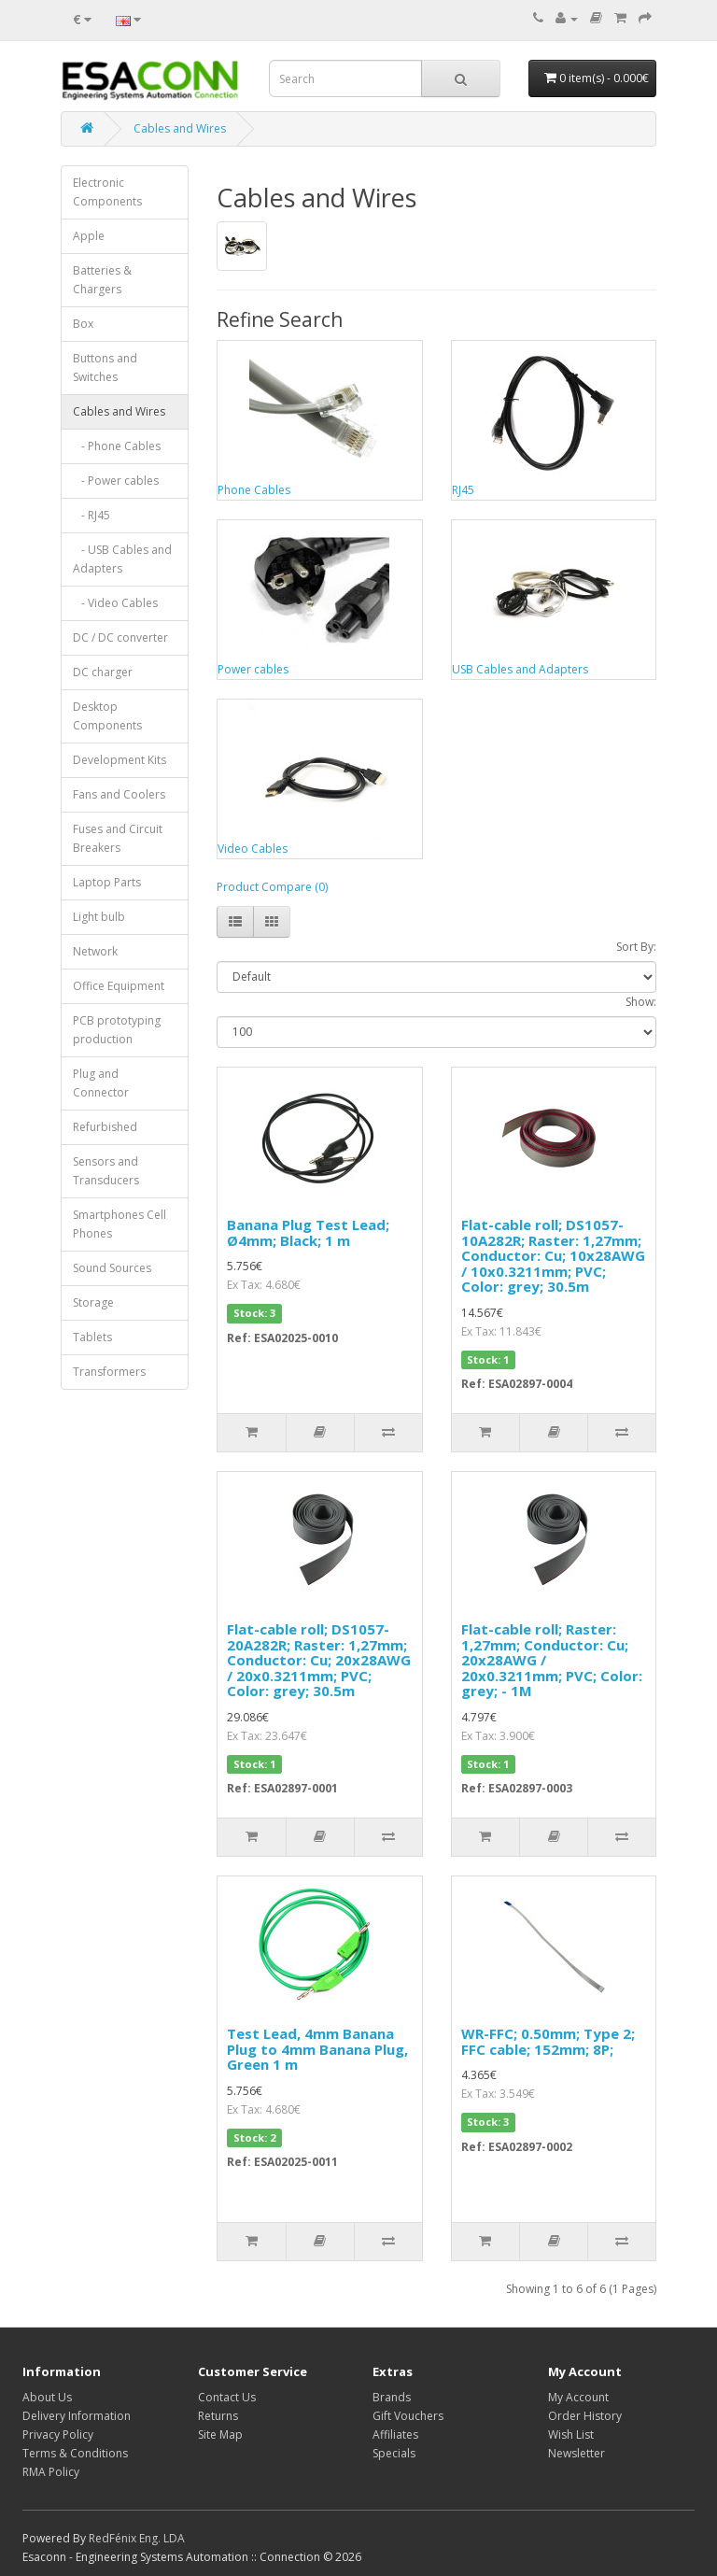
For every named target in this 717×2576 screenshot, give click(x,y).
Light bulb (99, 917)
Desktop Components (107, 716)
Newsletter (576, 2453)
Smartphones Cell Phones (119, 1224)
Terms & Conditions (75, 2453)
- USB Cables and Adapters (122, 559)
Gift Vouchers (408, 2416)
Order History (585, 2416)
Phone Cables (254, 490)
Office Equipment (118, 986)
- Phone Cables (117, 446)
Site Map (220, 2434)
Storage (93, 1302)
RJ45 (463, 490)
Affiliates (395, 2434)
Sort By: (636, 947)
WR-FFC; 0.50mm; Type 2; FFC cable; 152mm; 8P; (548, 2041)
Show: (641, 1002)
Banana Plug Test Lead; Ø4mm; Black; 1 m (308, 1232)
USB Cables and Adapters (520, 669)
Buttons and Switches (105, 367)
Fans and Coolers (119, 794)
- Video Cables (115, 603)
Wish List (571, 2434)
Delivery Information (76, 2416)
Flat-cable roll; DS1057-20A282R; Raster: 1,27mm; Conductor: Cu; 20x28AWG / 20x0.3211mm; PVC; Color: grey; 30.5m (319, 1660)
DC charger (103, 672)
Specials (394, 2453)
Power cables (253, 669)
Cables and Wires (180, 128)
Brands (392, 2397)
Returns (218, 2416)
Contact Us (227, 2397)
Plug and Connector (101, 1083)
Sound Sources (112, 1268)
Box (83, 324)
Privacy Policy (57, 2434)
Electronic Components (107, 192)
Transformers (109, 1372)
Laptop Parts (107, 882)
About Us (47, 2397)
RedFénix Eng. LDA (137, 2538)
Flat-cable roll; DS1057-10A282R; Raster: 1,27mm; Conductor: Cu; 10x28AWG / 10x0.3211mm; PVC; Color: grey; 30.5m (553, 1255)
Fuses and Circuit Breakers (117, 838)
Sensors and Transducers (106, 1171)
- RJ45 (91, 515)
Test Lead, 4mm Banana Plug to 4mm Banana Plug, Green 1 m (317, 2049)
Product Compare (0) (272, 887)
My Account (578, 2397)
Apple (89, 236)
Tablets (92, 1337)
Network (95, 951)
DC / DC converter (120, 637)
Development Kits (119, 760)
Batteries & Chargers (102, 279)
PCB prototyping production (117, 1029)
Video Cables (253, 848)
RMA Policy (50, 2472)
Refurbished (105, 1127)
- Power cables (116, 480)
